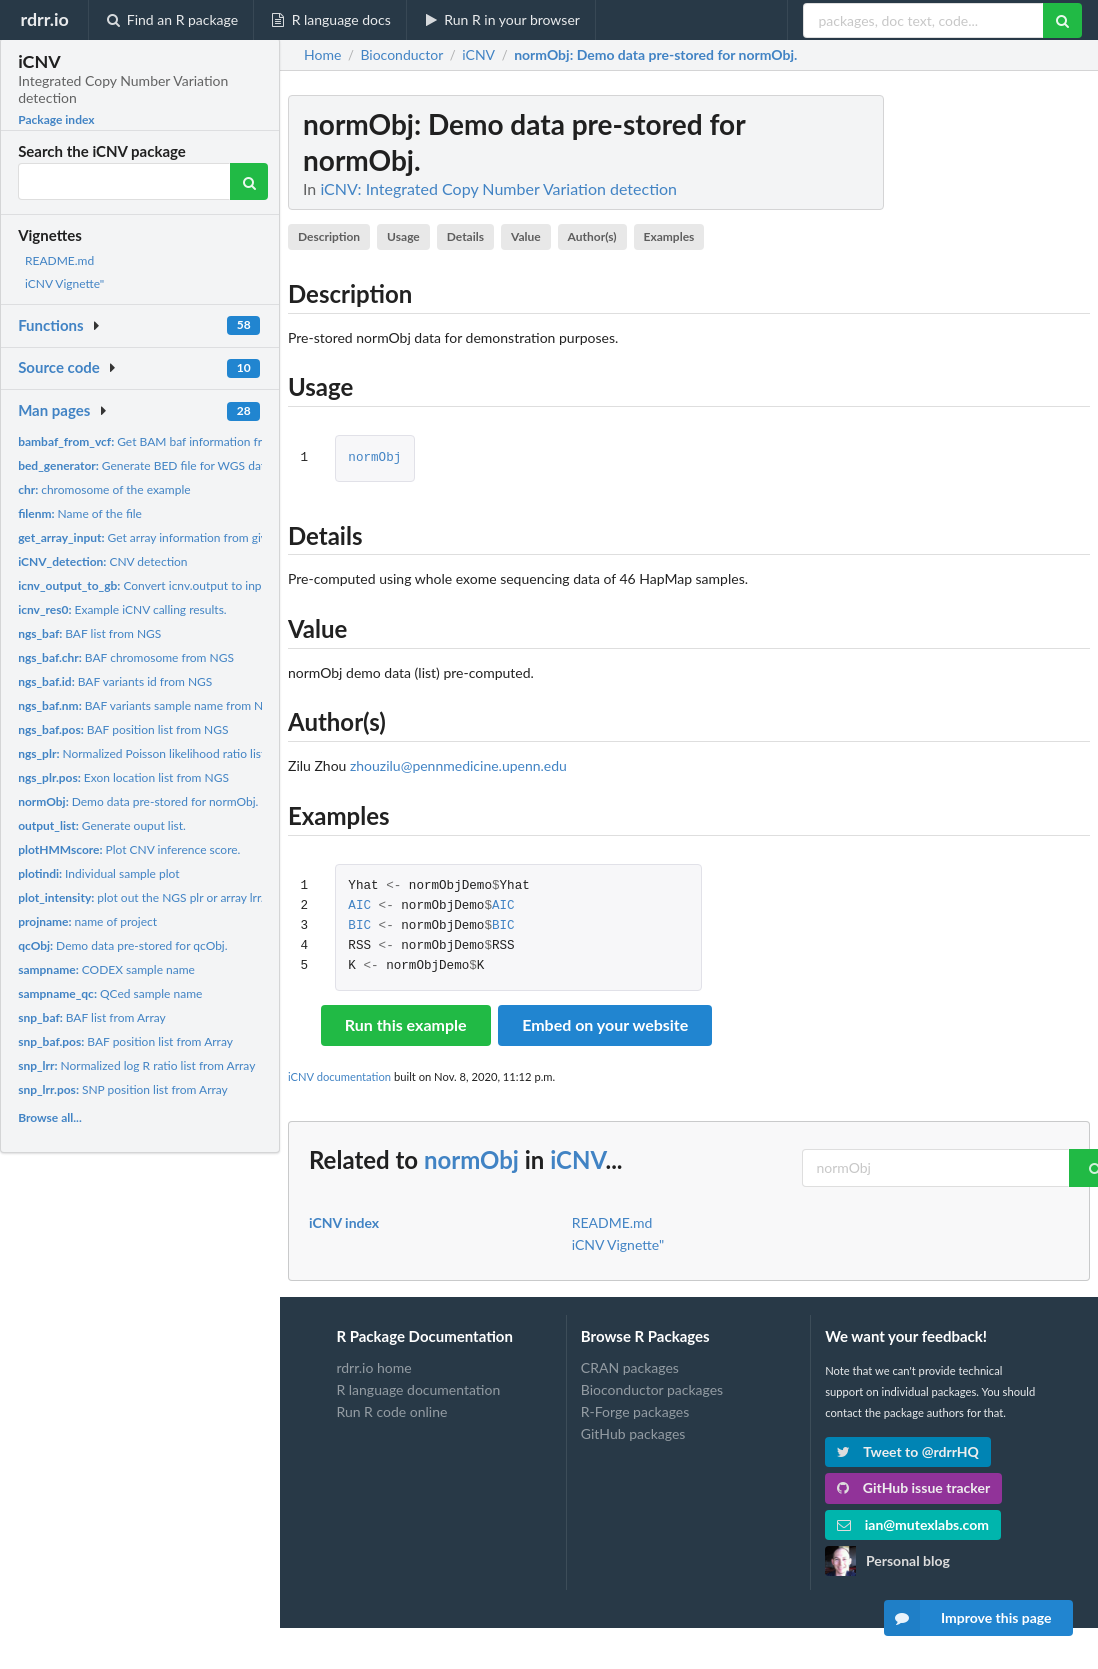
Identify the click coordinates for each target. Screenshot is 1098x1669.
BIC (359, 926)
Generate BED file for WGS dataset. (154, 465)
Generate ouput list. (102, 825)
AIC (359, 906)
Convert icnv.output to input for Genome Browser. (202, 585)
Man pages (54, 410)
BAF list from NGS (89, 633)
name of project (87, 921)
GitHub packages (633, 1433)
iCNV (577, 1159)
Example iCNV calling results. (122, 609)
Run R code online (391, 1411)
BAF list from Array (92, 1017)
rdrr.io (44, 19)
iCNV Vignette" (64, 283)
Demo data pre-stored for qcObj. (122, 945)
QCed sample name (110, 993)
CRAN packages (630, 1368)
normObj (374, 458)
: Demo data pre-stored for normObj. (655, 55)
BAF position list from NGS (123, 729)
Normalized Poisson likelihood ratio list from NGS (169, 753)
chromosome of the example (104, 489)
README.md (59, 260)
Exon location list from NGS (123, 777)
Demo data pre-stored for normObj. (138, 801)
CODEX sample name (106, 969)
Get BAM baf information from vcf (157, 441)
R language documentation (418, 1389)
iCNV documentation (339, 1076)
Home (322, 55)
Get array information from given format (168, 537)
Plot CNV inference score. (129, 849)
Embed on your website (605, 1024)
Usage (403, 236)
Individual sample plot (98, 873)
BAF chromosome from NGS (126, 657)
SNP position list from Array (123, 1089)
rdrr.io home (373, 1368)
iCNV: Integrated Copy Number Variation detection (498, 188)
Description (329, 236)
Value (526, 236)
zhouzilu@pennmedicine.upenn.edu (458, 765)
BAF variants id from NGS (115, 681)
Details (465, 236)
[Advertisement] (940, 395)
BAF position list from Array (125, 1041)
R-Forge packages (635, 1411)
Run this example (406, 1024)
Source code (59, 367)
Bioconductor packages (652, 1389)
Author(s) (592, 236)
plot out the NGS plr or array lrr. (141, 897)
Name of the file (80, 513)
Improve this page (968, 1618)
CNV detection (102, 561)
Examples (669, 236)
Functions (50, 325)
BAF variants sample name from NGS (148, 705)
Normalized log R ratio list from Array (136, 1065)
